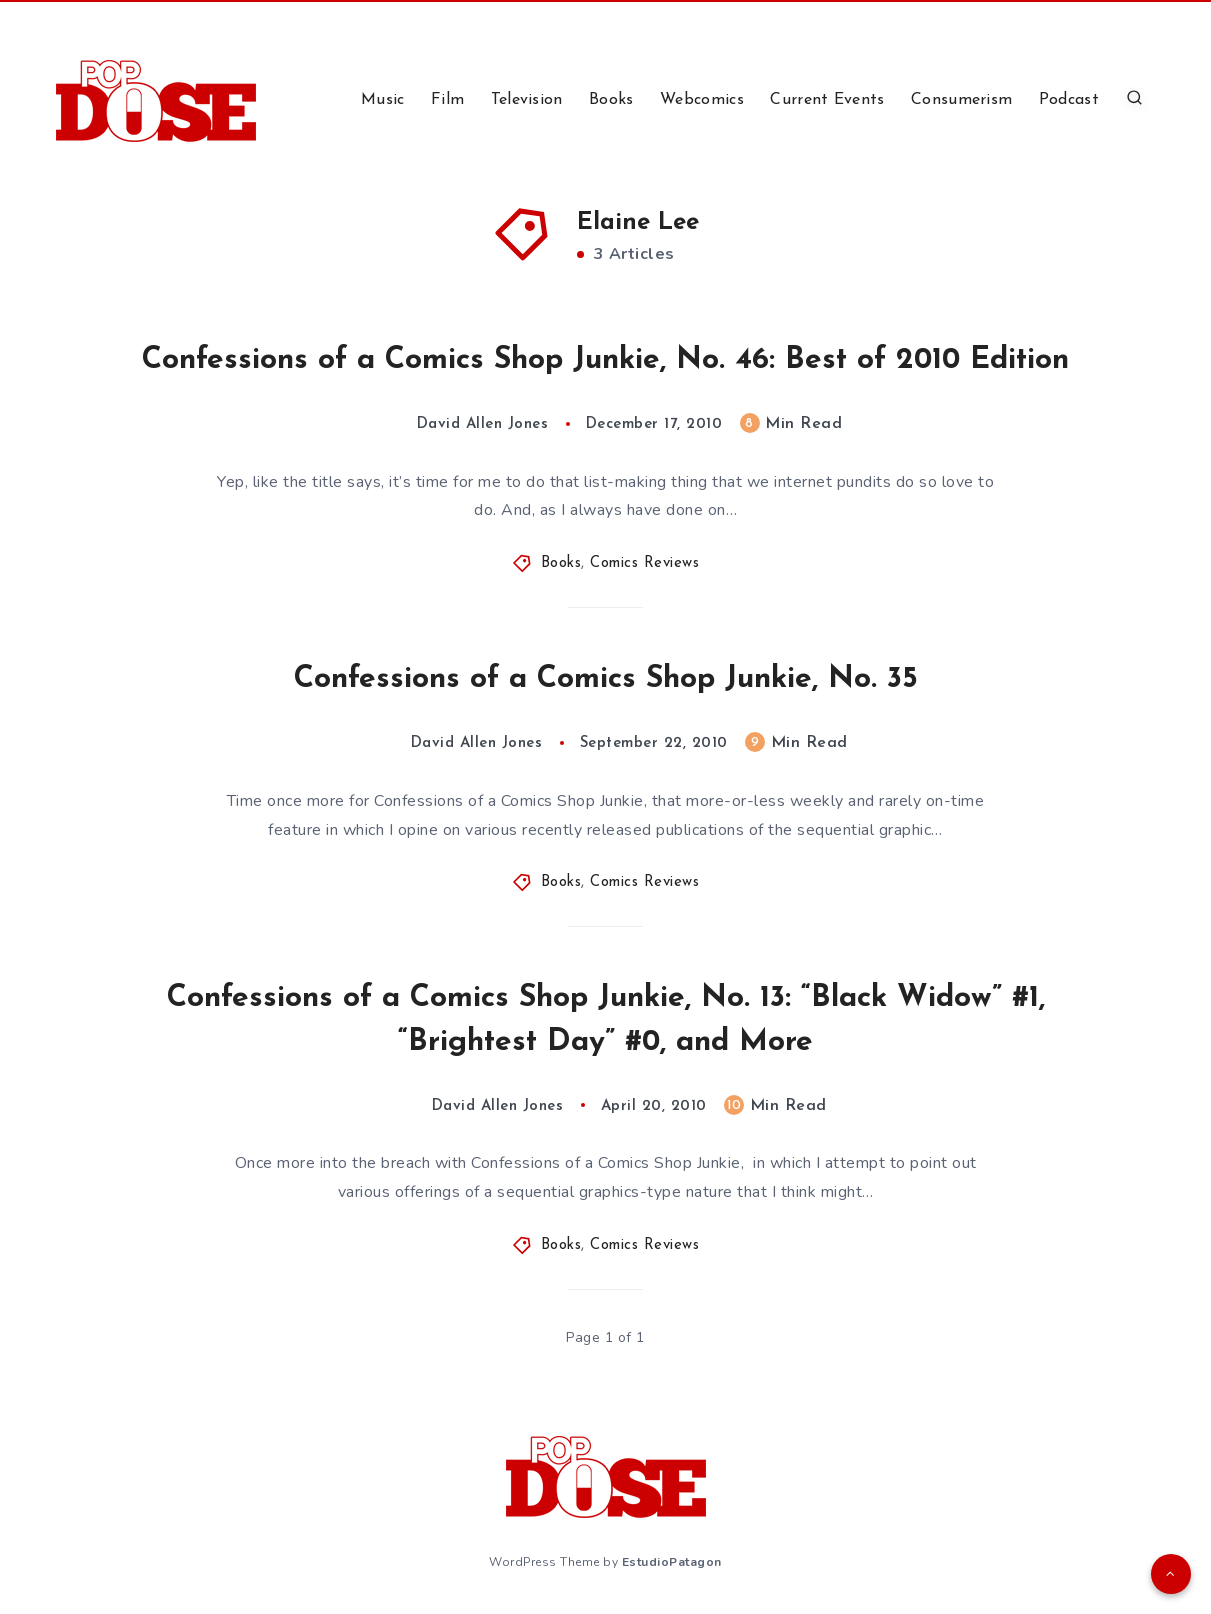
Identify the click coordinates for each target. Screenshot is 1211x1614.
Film (447, 100)
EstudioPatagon (672, 1562)
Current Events (827, 100)
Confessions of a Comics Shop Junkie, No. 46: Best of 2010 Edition (605, 360)
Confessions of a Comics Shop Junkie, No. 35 (606, 679)
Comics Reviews (644, 563)
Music (383, 100)
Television (527, 100)
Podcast (1069, 100)
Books (611, 100)
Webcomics (702, 100)
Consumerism (961, 100)
